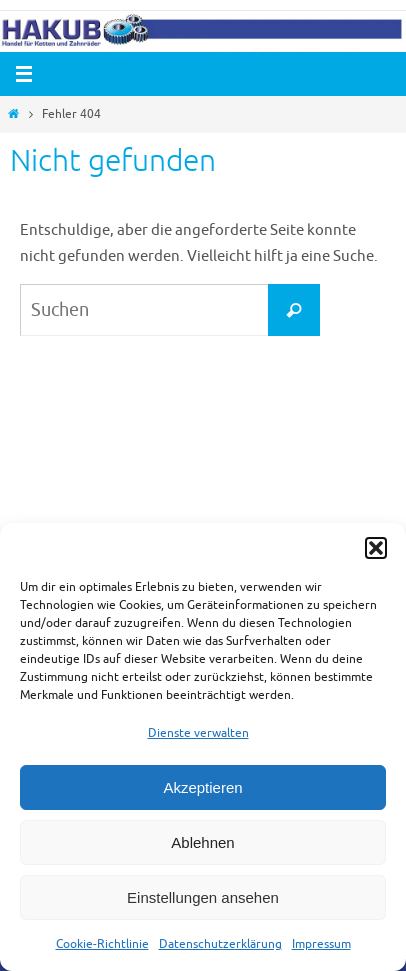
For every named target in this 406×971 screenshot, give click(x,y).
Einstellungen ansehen (203, 897)
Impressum (321, 944)
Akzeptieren (202, 787)
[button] (376, 548)
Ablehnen (202, 842)
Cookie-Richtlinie (102, 944)
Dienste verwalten (198, 733)
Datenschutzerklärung (220, 944)
